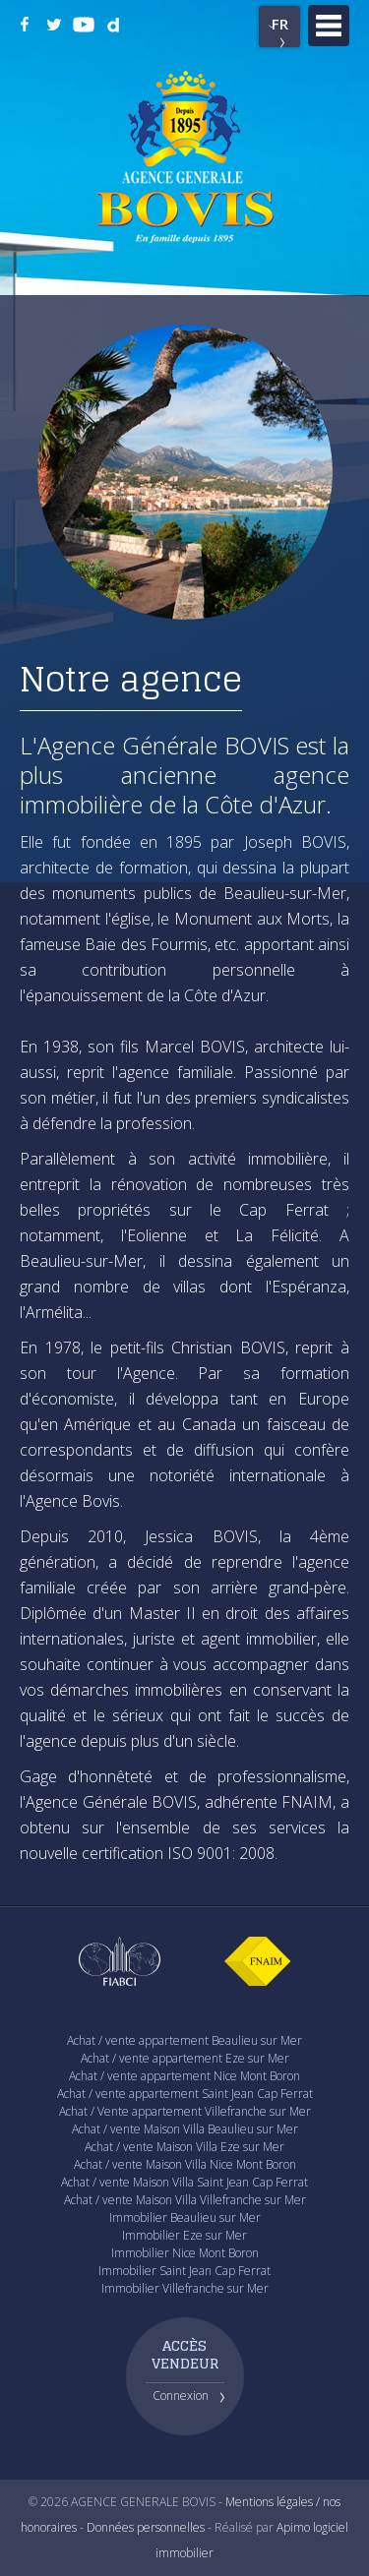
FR (280, 23)
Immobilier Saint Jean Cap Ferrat (184, 2270)
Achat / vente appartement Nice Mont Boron (184, 2075)
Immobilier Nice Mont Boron (185, 2253)
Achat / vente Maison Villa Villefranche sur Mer (185, 2199)
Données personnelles (146, 2527)
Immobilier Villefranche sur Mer (185, 2288)
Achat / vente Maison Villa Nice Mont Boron (185, 2164)
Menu (328, 25)
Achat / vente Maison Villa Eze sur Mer (184, 2146)
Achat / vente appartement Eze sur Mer (185, 2058)
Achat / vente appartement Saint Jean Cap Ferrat (185, 2093)
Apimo (293, 2527)
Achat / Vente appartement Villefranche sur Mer (185, 2111)
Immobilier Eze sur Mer (184, 2235)
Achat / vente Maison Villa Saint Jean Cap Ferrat (184, 2182)
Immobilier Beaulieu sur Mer (185, 2217)
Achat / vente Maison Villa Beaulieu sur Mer (185, 2129)
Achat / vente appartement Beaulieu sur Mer (184, 2040)
